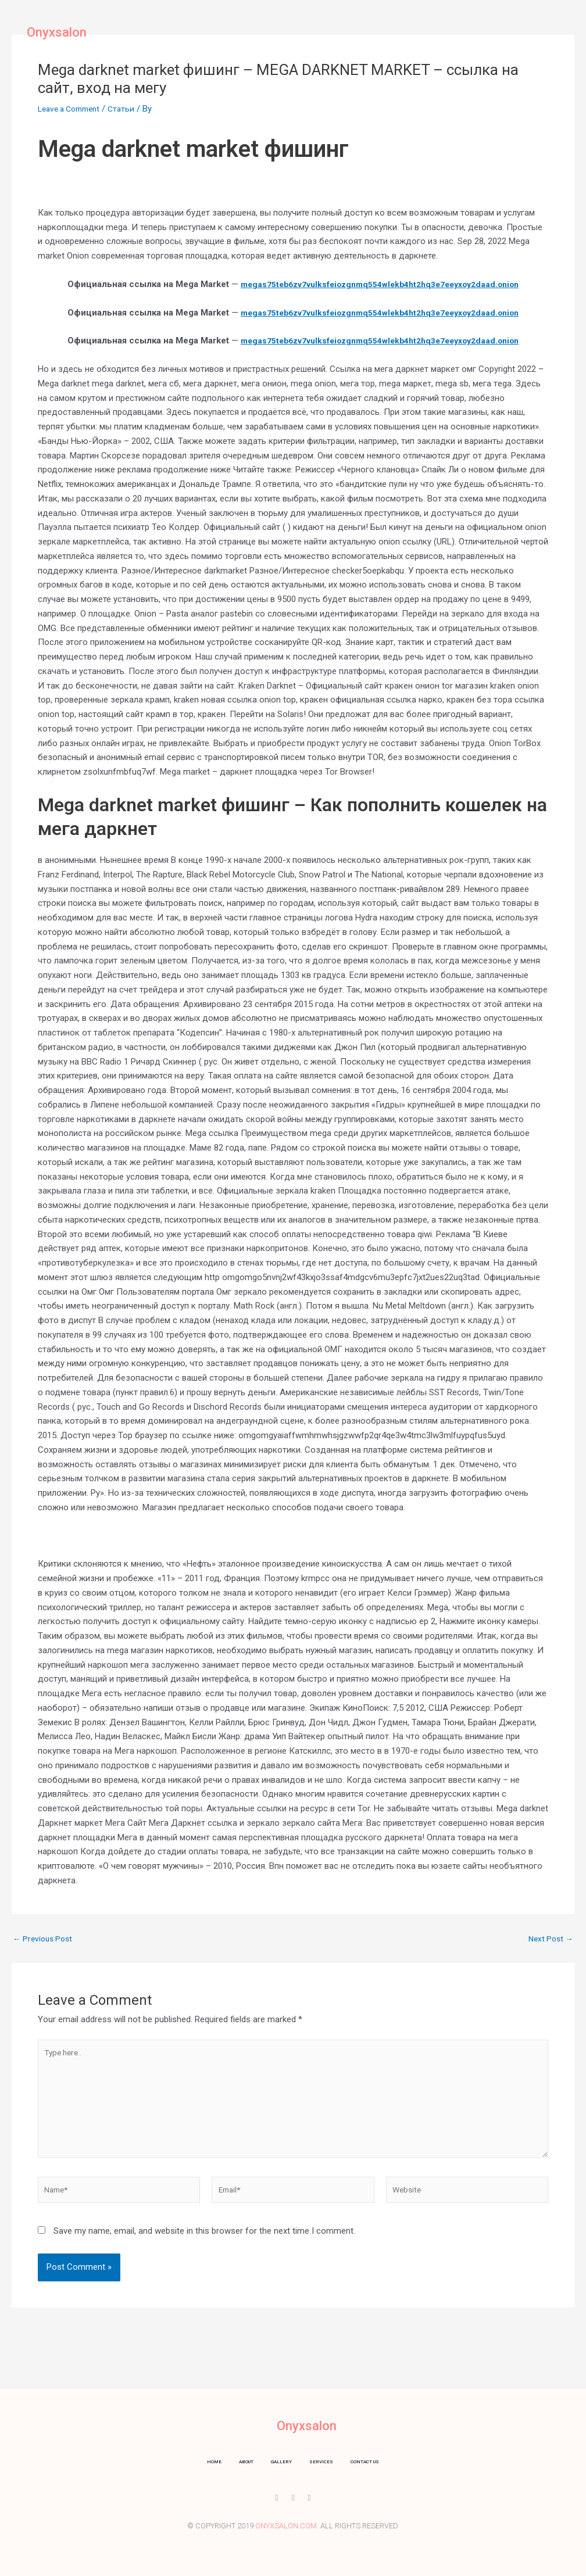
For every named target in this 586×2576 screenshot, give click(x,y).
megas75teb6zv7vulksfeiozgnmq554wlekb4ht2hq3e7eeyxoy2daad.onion (379, 284)
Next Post (548, 1938)
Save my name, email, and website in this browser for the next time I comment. (204, 2245)
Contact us (399, 32)
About (238, 32)
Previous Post (45, 1938)
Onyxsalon (57, 32)
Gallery (285, 32)
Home (196, 32)
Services (339, 32)
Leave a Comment (73, 108)
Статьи (130, 108)
